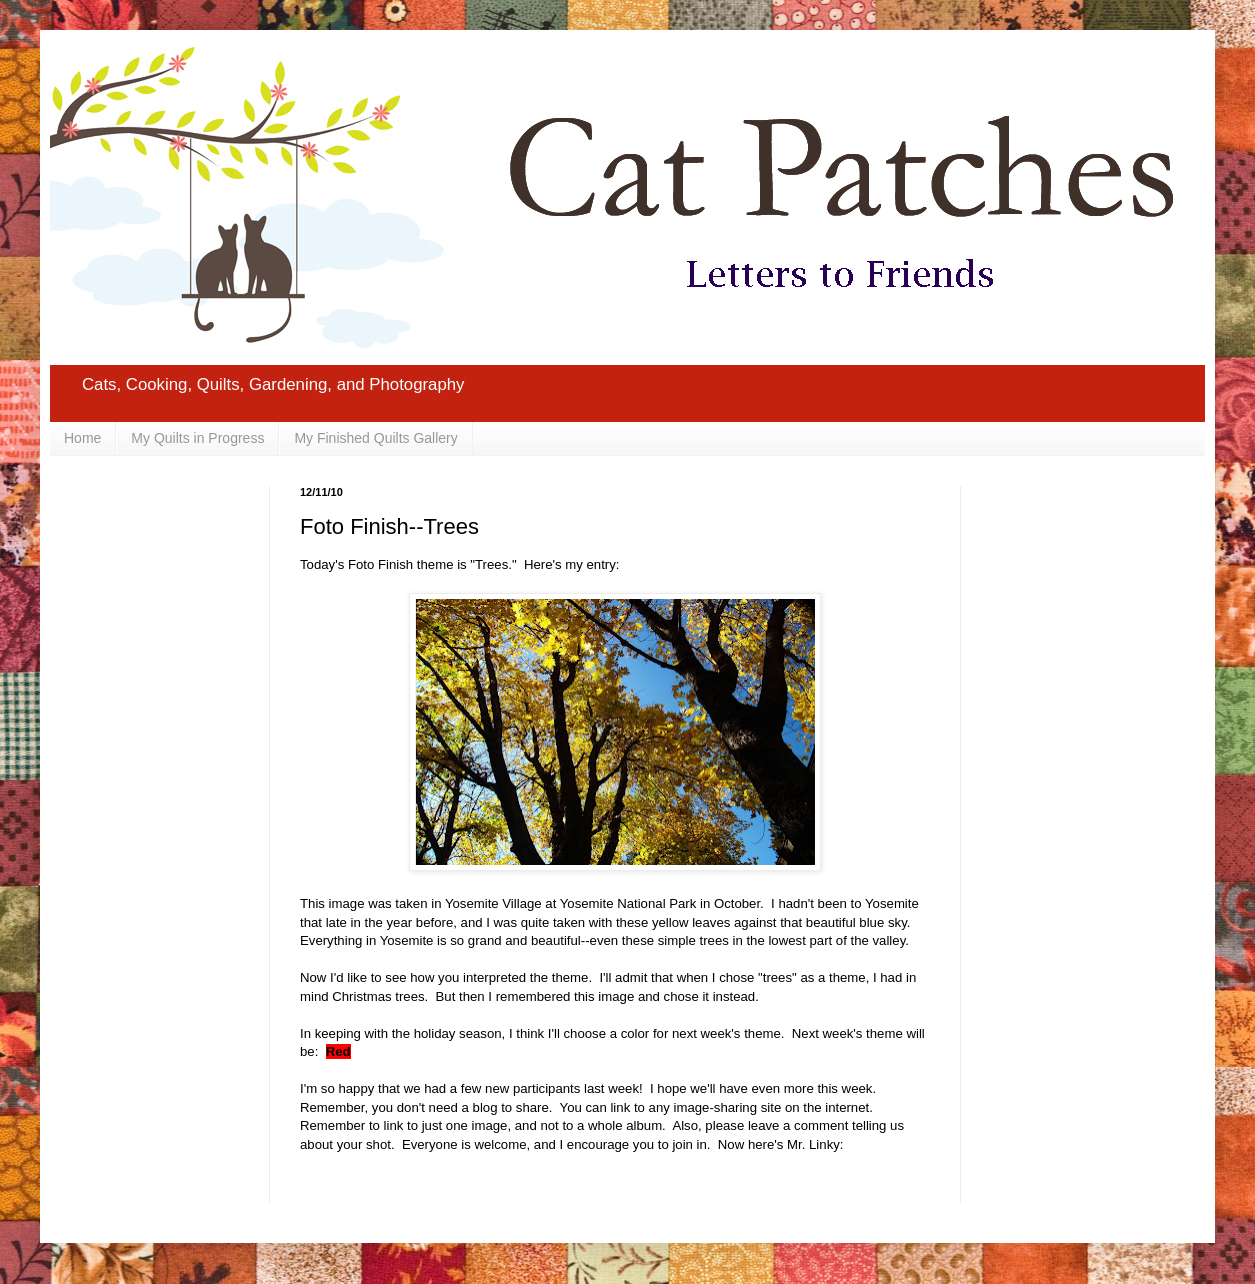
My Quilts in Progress (197, 438)
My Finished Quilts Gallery (375, 438)
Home (82, 438)
